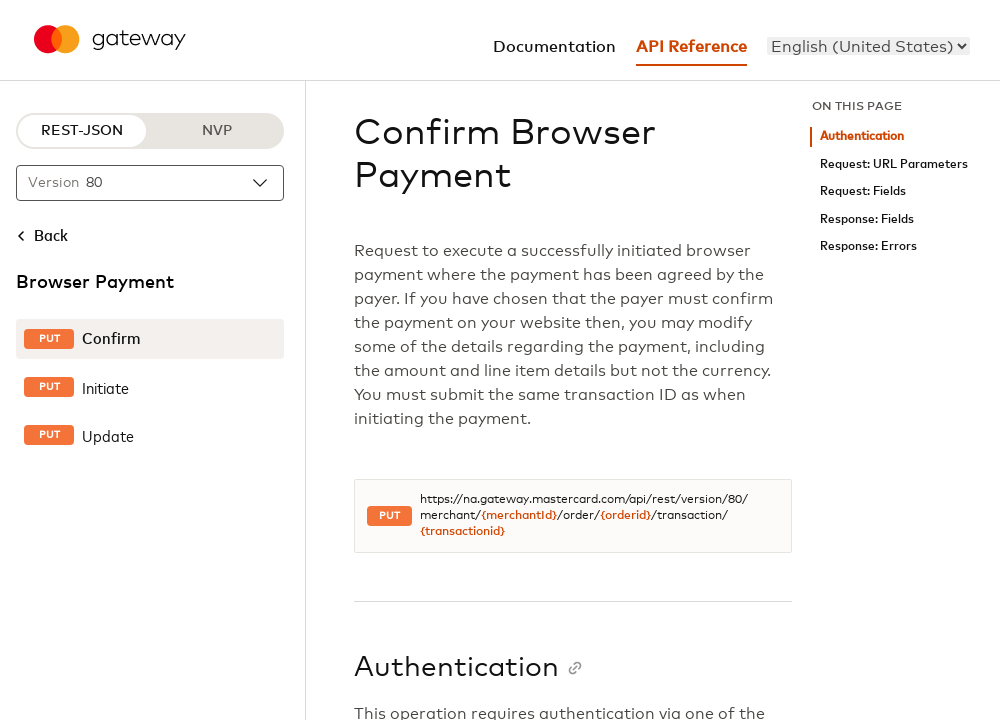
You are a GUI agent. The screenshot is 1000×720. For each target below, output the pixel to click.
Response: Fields (867, 219)
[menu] (868, 46)
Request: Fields (863, 191)
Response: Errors (868, 246)
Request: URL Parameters (894, 164)
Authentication (862, 136)
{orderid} (625, 516)
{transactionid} (462, 532)
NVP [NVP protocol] (217, 131)
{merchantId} (519, 516)
